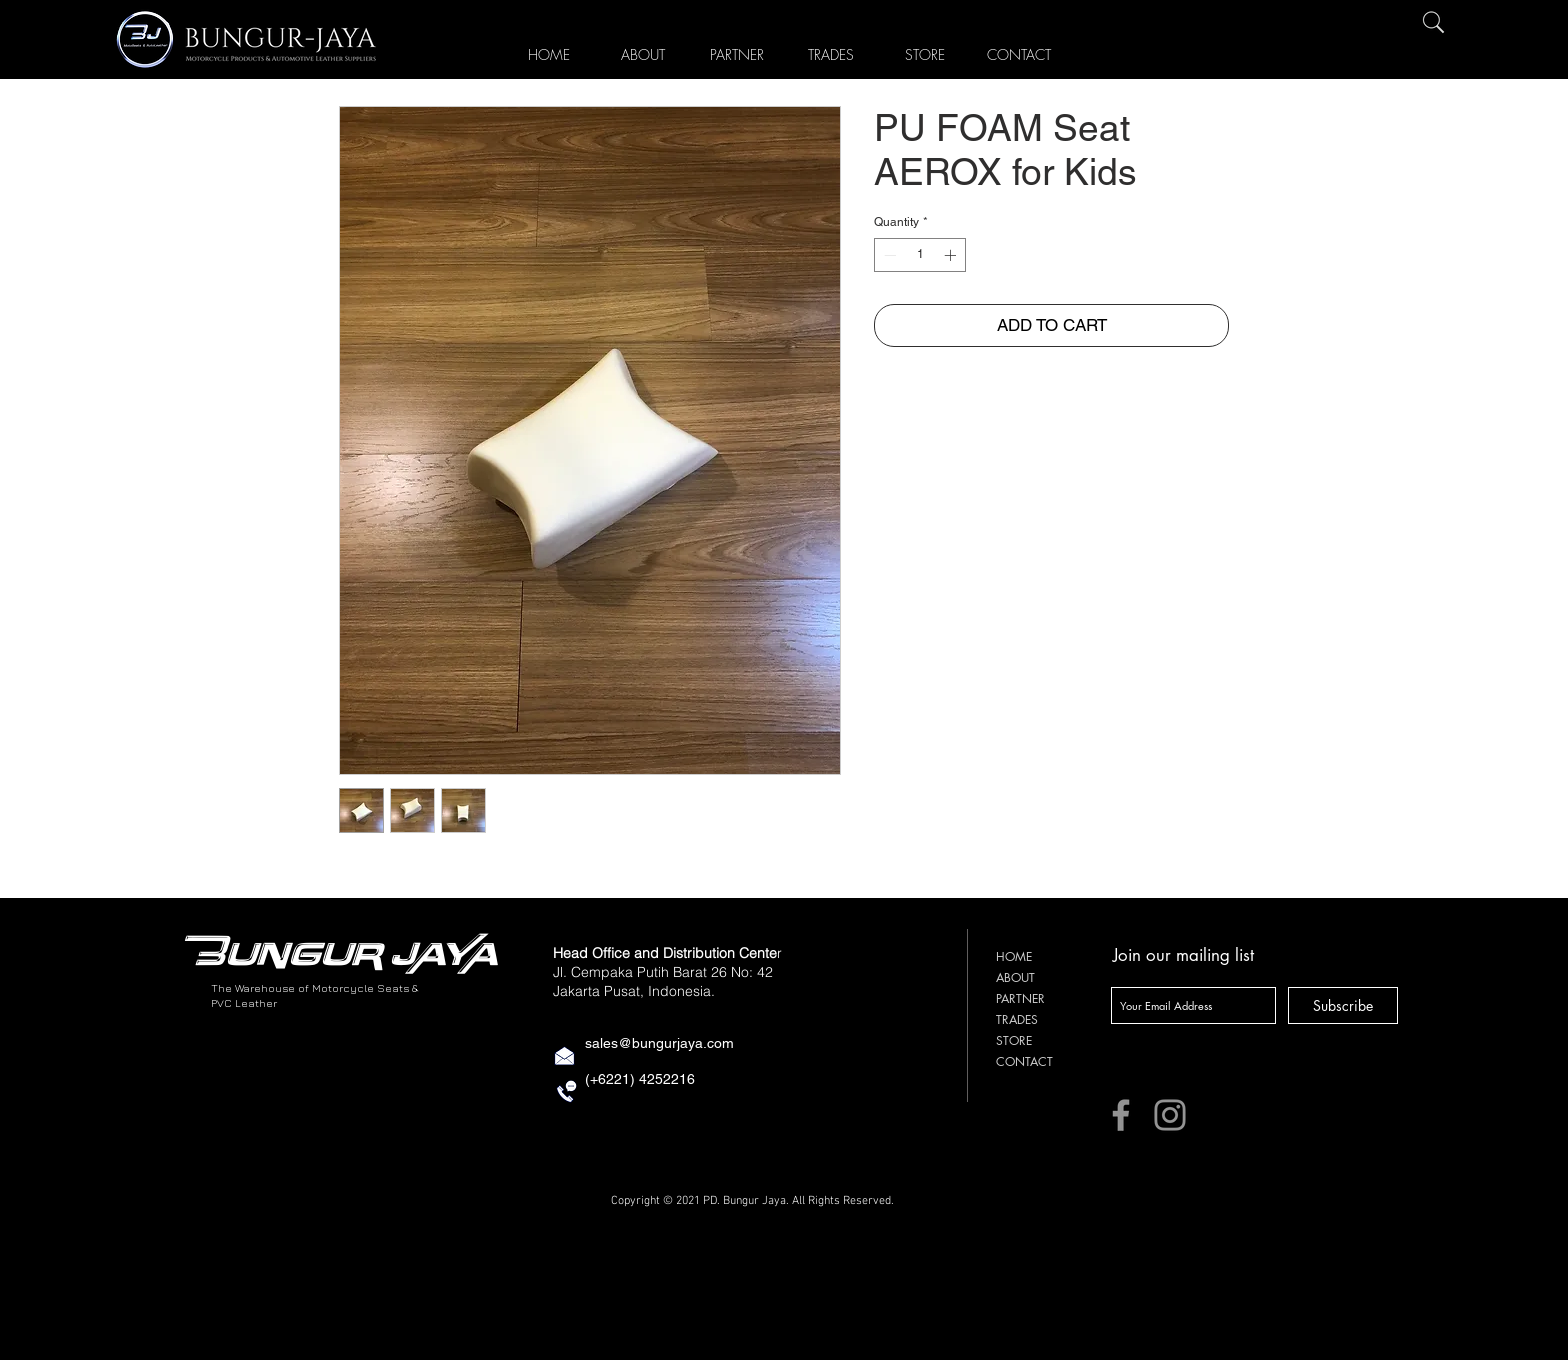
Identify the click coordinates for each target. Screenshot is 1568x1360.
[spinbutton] (920, 255)
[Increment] (952, 255)
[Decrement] (888, 255)
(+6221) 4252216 (640, 1079)
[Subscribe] (1343, 1005)
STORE (1014, 1040)
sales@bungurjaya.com (659, 1043)
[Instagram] (1170, 1115)
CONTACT (1024, 1061)
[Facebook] (1121, 1115)
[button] (925, 51)
